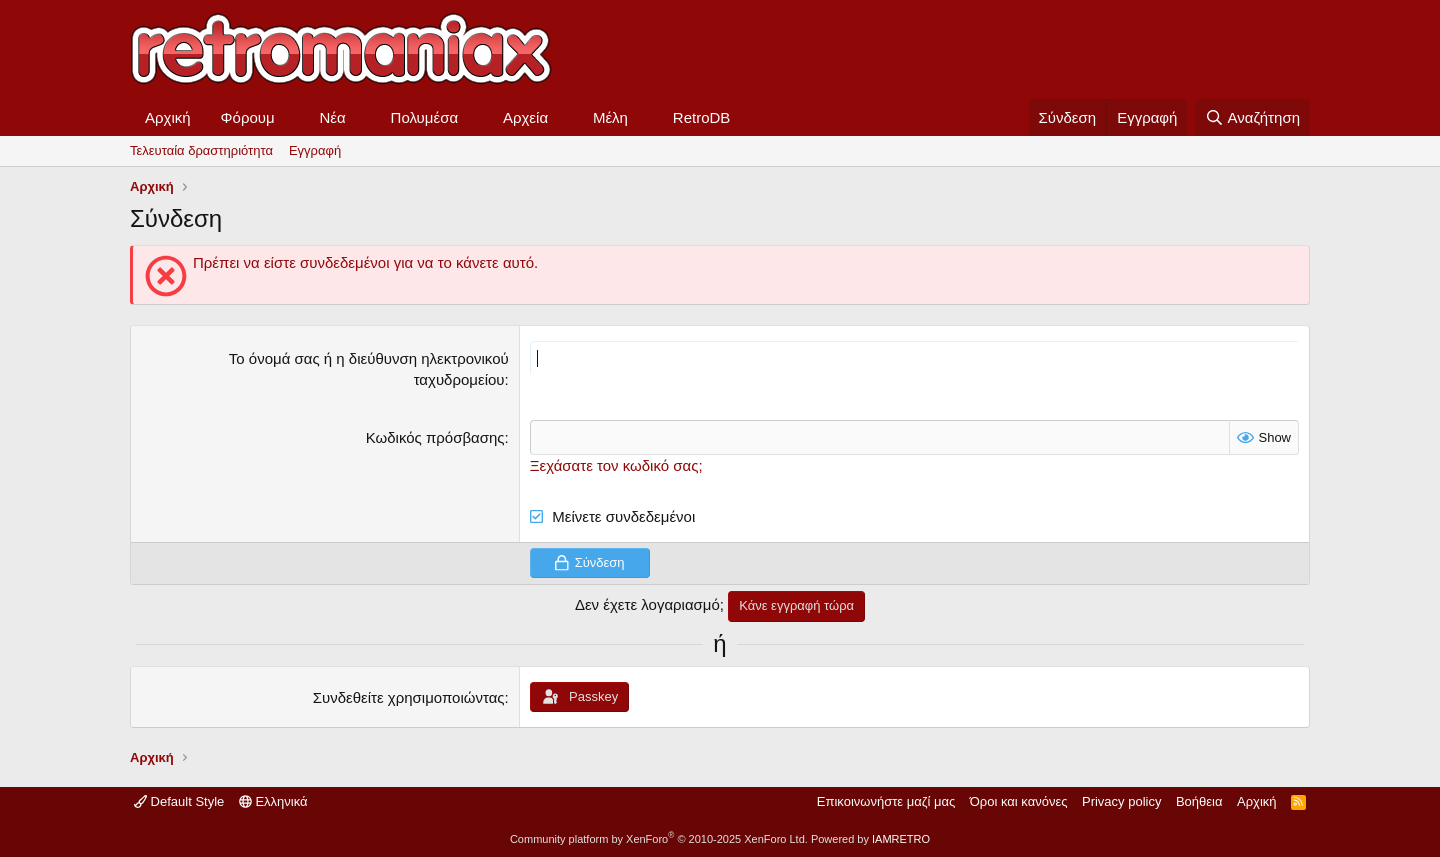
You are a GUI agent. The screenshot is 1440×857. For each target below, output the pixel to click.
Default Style (179, 801)
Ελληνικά (273, 801)
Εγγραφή (315, 150)
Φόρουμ (248, 117)
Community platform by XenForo (659, 839)
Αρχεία (525, 117)
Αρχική (168, 117)
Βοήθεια (1199, 801)
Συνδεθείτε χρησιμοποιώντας (409, 697)
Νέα (333, 117)
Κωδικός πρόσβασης (435, 437)
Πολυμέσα (425, 117)
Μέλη (610, 117)
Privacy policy (1121, 801)
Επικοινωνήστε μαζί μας (886, 801)
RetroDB (702, 117)
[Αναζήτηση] (1252, 117)
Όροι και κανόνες (1019, 801)
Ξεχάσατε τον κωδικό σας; (616, 465)
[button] (291, 117)
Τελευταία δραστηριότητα (201, 150)
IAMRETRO (901, 839)
